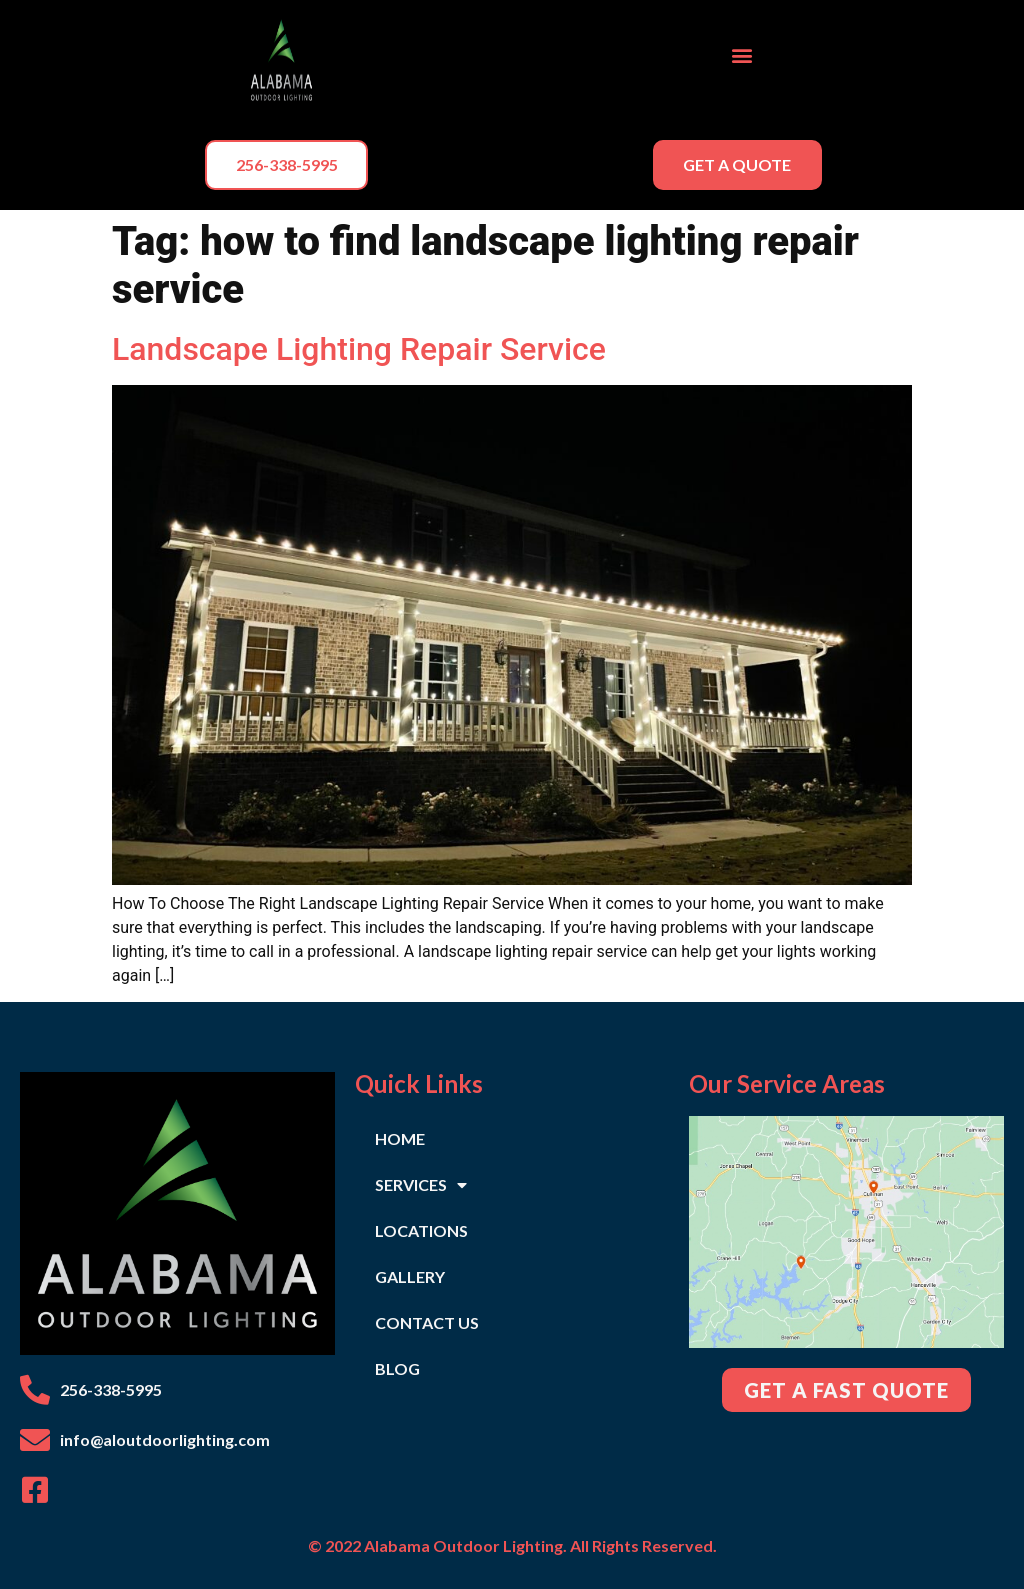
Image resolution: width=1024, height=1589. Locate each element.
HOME (400, 1138)
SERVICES (421, 1185)
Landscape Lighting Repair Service (359, 349)
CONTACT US (427, 1322)
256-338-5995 (111, 1389)
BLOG (397, 1368)
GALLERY (410, 1276)
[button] (742, 55)
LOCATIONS (421, 1230)
